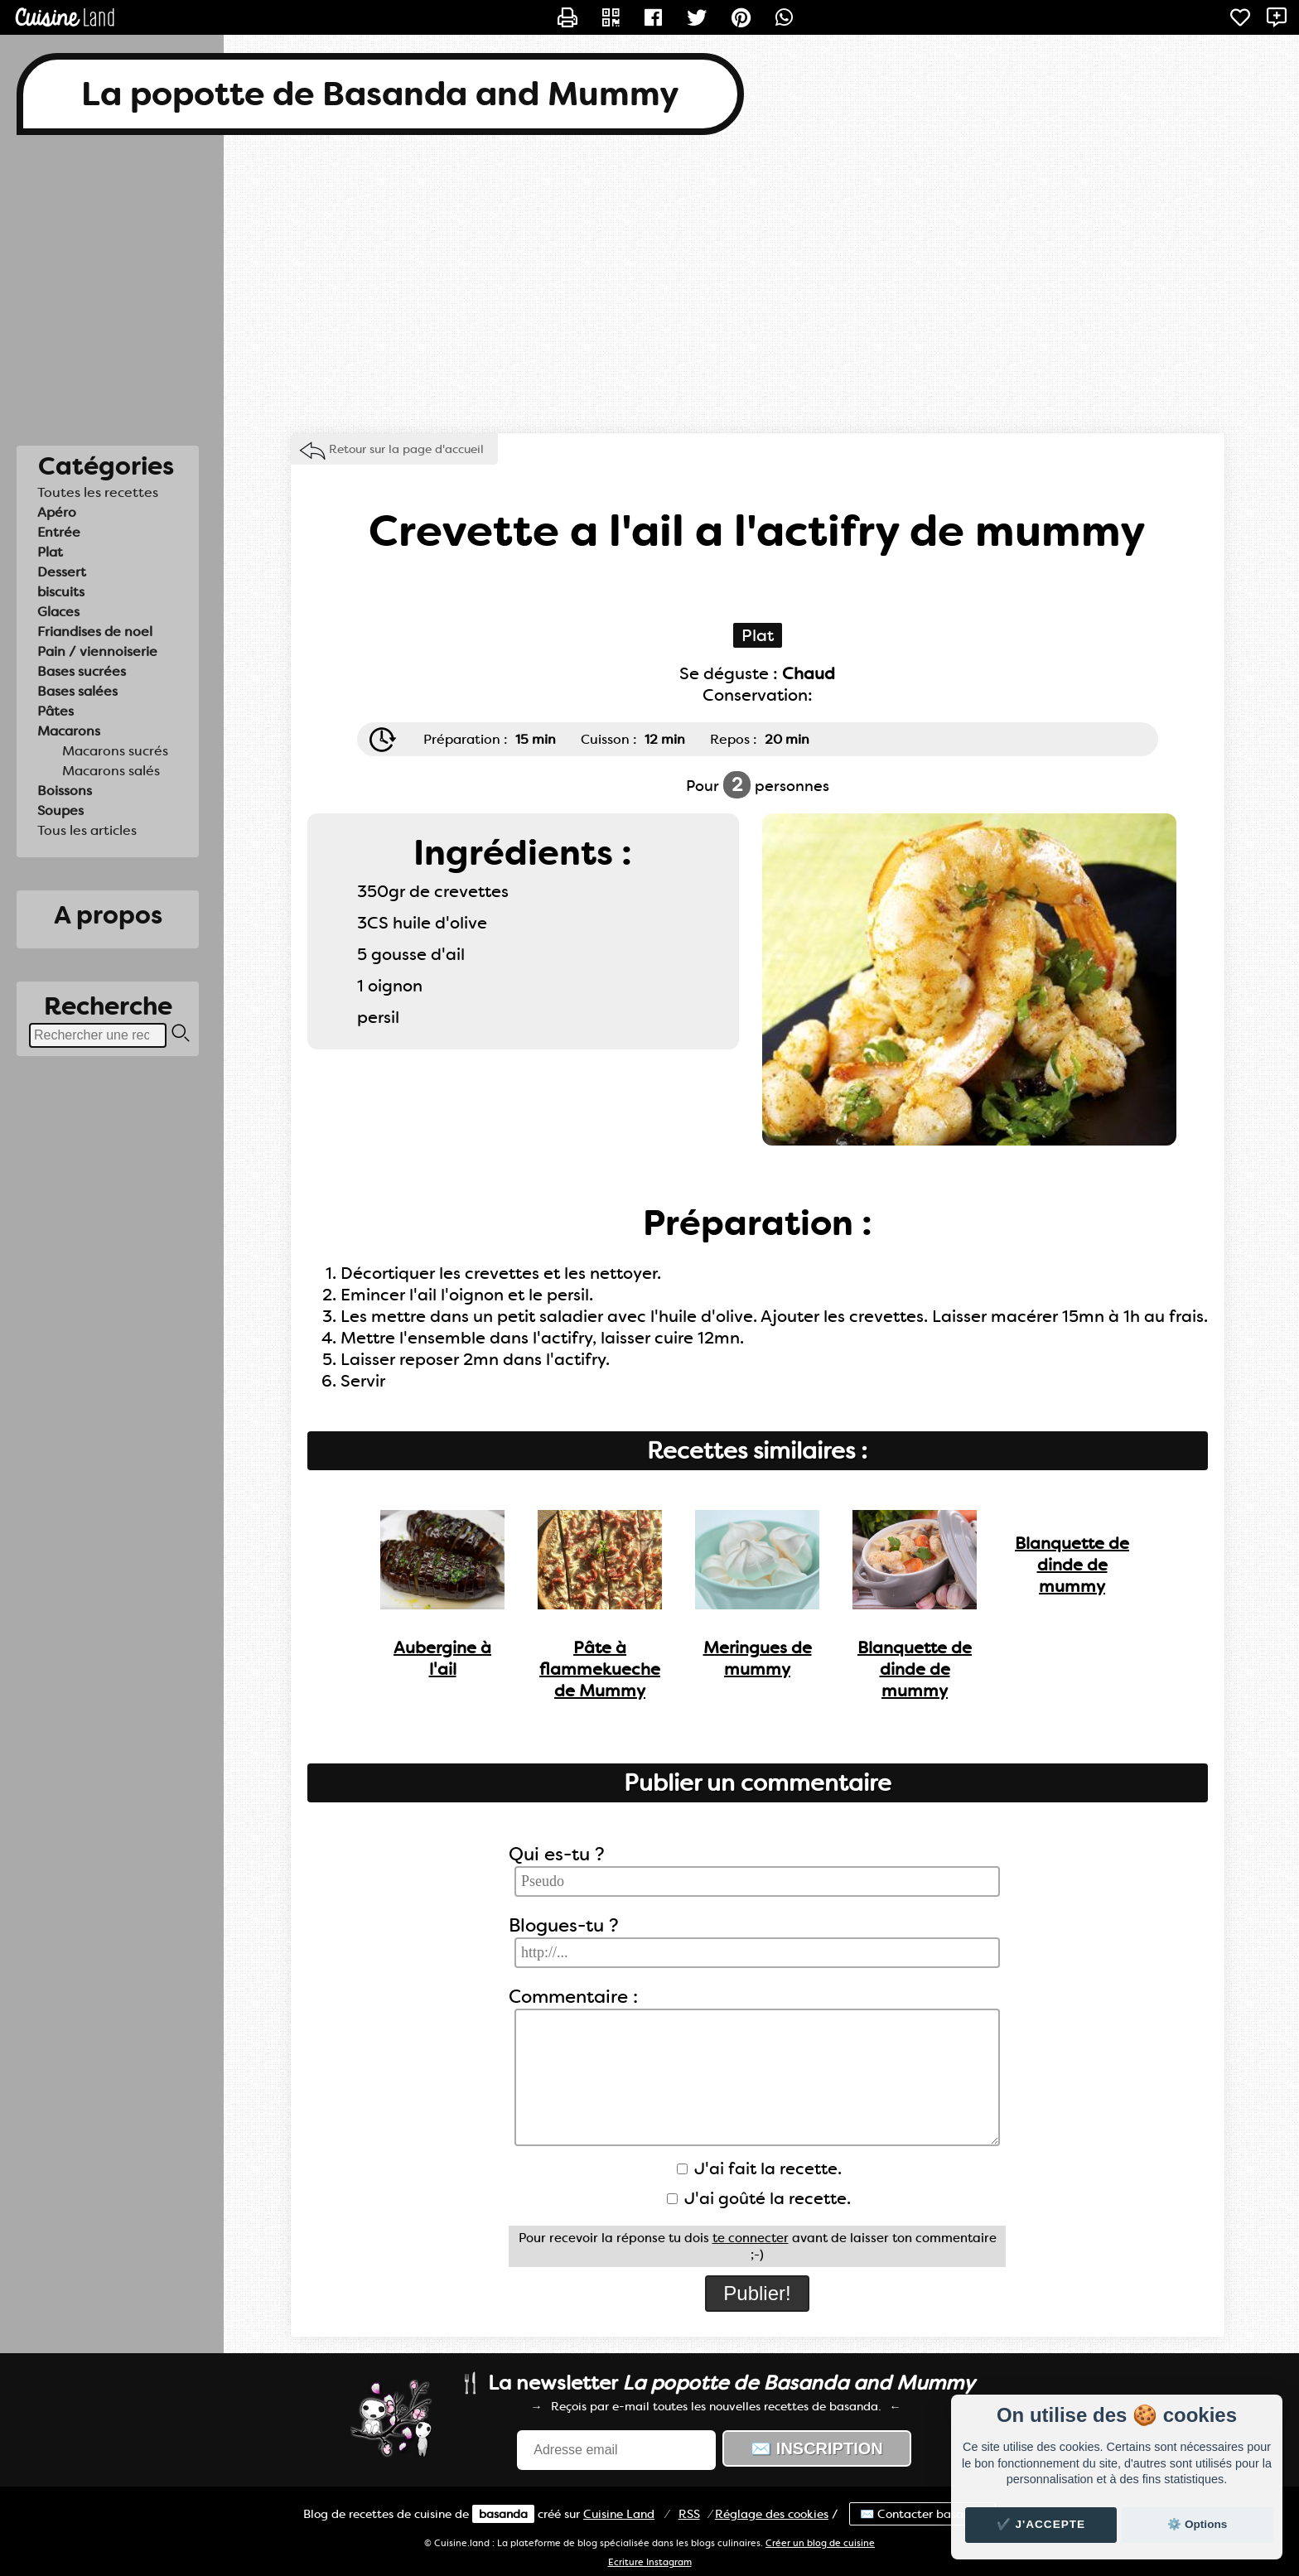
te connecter (750, 2238)
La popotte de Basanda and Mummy (380, 94)
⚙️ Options (1197, 2524)
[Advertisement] (649, 284)
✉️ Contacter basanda (922, 2513)
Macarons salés (111, 770)
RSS (689, 2513)
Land (618, 2513)
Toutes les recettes (97, 492)
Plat (50, 552)
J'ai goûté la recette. (759, 2198)
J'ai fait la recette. (759, 2168)
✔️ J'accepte (1041, 2524)
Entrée (58, 532)
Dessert (61, 572)
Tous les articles (87, 830)
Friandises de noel (94, 631)
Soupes (60, 810)
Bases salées (77, 691)
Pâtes (55, 711)
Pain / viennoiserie (97, 651)
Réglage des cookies (771, 2513)
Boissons (64, 790)
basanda (503, 2513)
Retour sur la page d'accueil (406, 448)
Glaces (58, 611)
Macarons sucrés (115, 751)
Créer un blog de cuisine (820, 2543)
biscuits (61, 592)
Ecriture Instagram (650, 2562)
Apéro (56, 512)
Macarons (68, 731)
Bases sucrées (81, 671)
